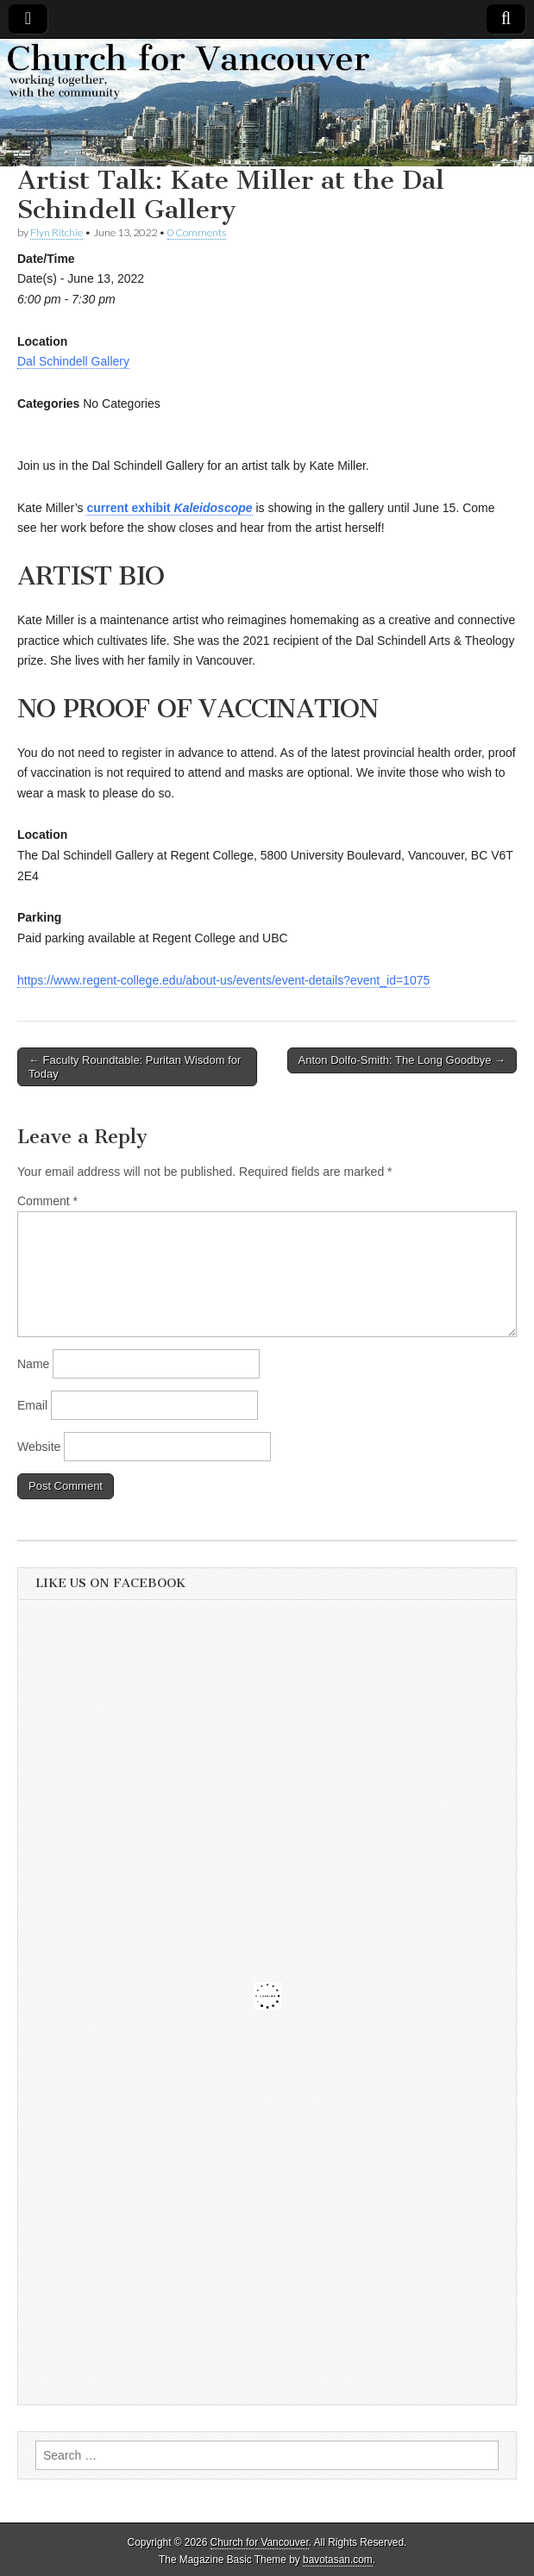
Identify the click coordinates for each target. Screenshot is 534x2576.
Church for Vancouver (259, 2542)
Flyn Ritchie (56, 232)
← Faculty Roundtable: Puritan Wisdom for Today (134, 1067)
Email (32, 1405)
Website (38, 1447)
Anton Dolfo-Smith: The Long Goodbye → (402, 1060)
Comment (47, 1201)
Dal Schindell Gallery (73, 361)
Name (33, 1364)
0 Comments (196, 232)
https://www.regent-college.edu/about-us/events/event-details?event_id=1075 (223, 980)
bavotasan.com (338, 2560)
